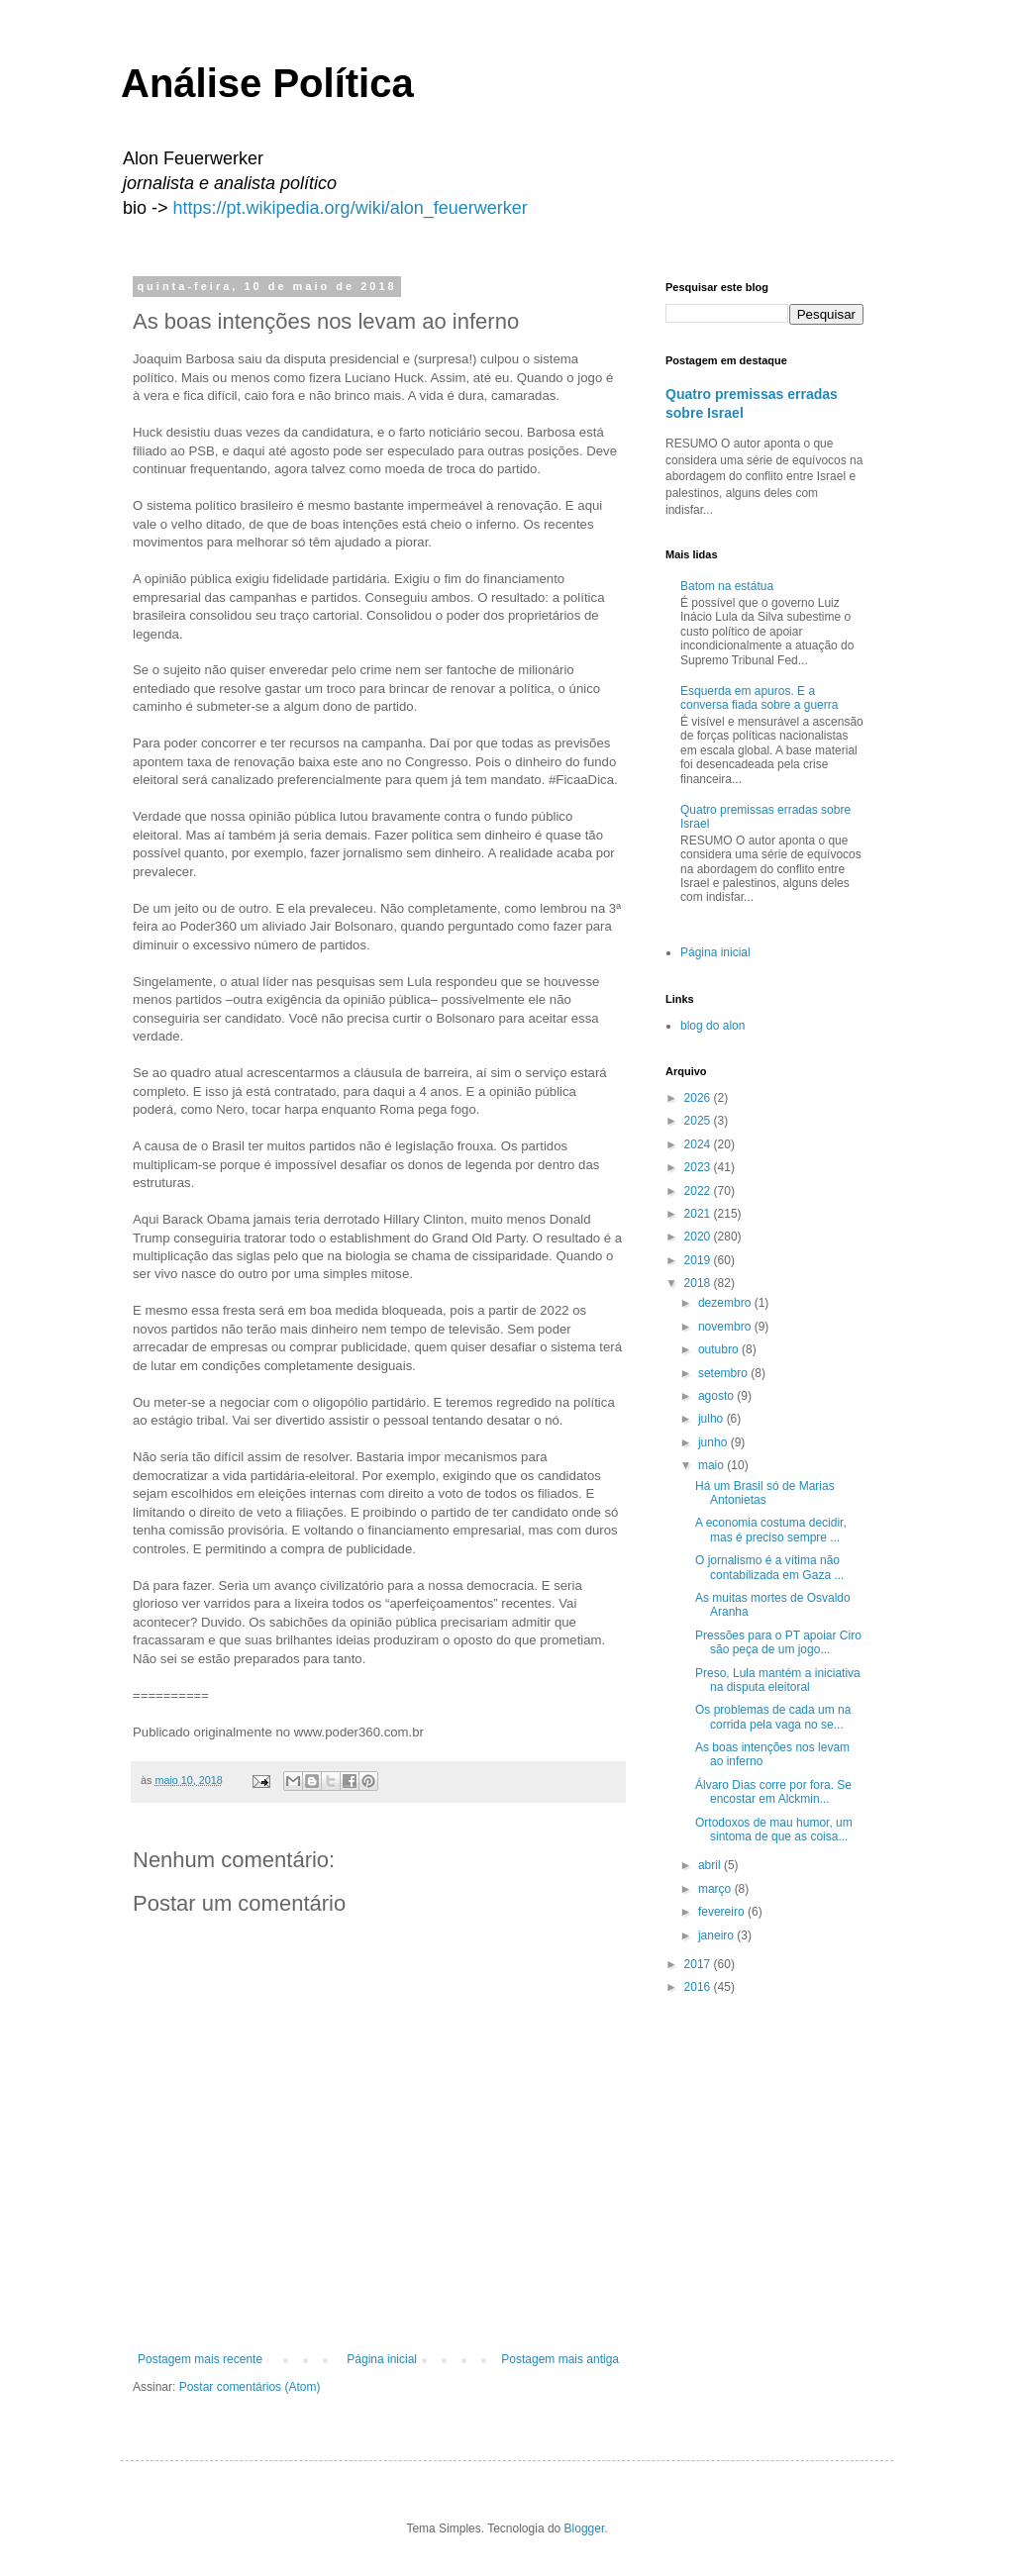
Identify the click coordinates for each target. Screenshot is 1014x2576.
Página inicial (382, 2359)
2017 (699, 1964)
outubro (720, 1349)
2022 (699, 1191)
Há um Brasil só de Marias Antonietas (765, 1493)
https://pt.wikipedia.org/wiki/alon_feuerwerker (350, 208)
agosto (717, 1396)
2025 (699, 1121)
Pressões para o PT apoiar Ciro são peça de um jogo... (778, 1642)
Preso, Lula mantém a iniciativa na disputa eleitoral (778, 1680)
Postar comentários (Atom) (250, 2387)
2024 (699, 1144)
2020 (699, 1236)
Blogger (584, 2528)
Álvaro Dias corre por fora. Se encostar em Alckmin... (773, 1792)
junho (714, 1442)
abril (711, 1865)
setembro (724, 1373)
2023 (699, 1167)
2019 (699, 1260)
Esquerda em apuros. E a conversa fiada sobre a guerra (759, 698)
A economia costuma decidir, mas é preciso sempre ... (771, 1529)
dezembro (726, 1303)
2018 (699, 1283)
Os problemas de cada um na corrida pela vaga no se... (773, 1717)
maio (712, 1465)
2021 (699, 1214)
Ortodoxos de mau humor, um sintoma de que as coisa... (774, 1829)
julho (712, 1419)
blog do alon (712, 1026)
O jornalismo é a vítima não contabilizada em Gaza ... (769, 1567)
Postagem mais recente (200, 2359)
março (716, 1889)
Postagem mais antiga (560, 2359)
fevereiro (723, 1912)
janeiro (717, 1935)
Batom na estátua (726, 586)
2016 (699, 1987)
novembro (726, 1327)
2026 (699, 1098)
